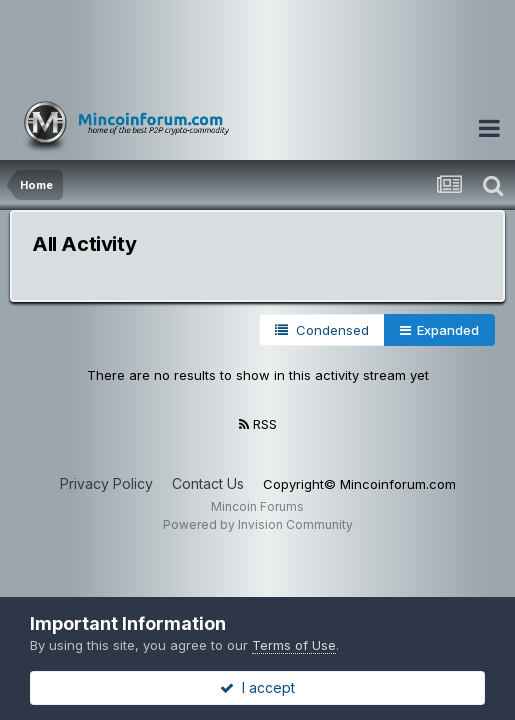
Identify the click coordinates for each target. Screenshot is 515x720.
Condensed (322, 330)
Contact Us (208, 483)
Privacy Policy (106, 483)
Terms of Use (294, 645)
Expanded (439, 330)
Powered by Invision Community (258, 524)
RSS (258, 424)
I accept (257, 687)
